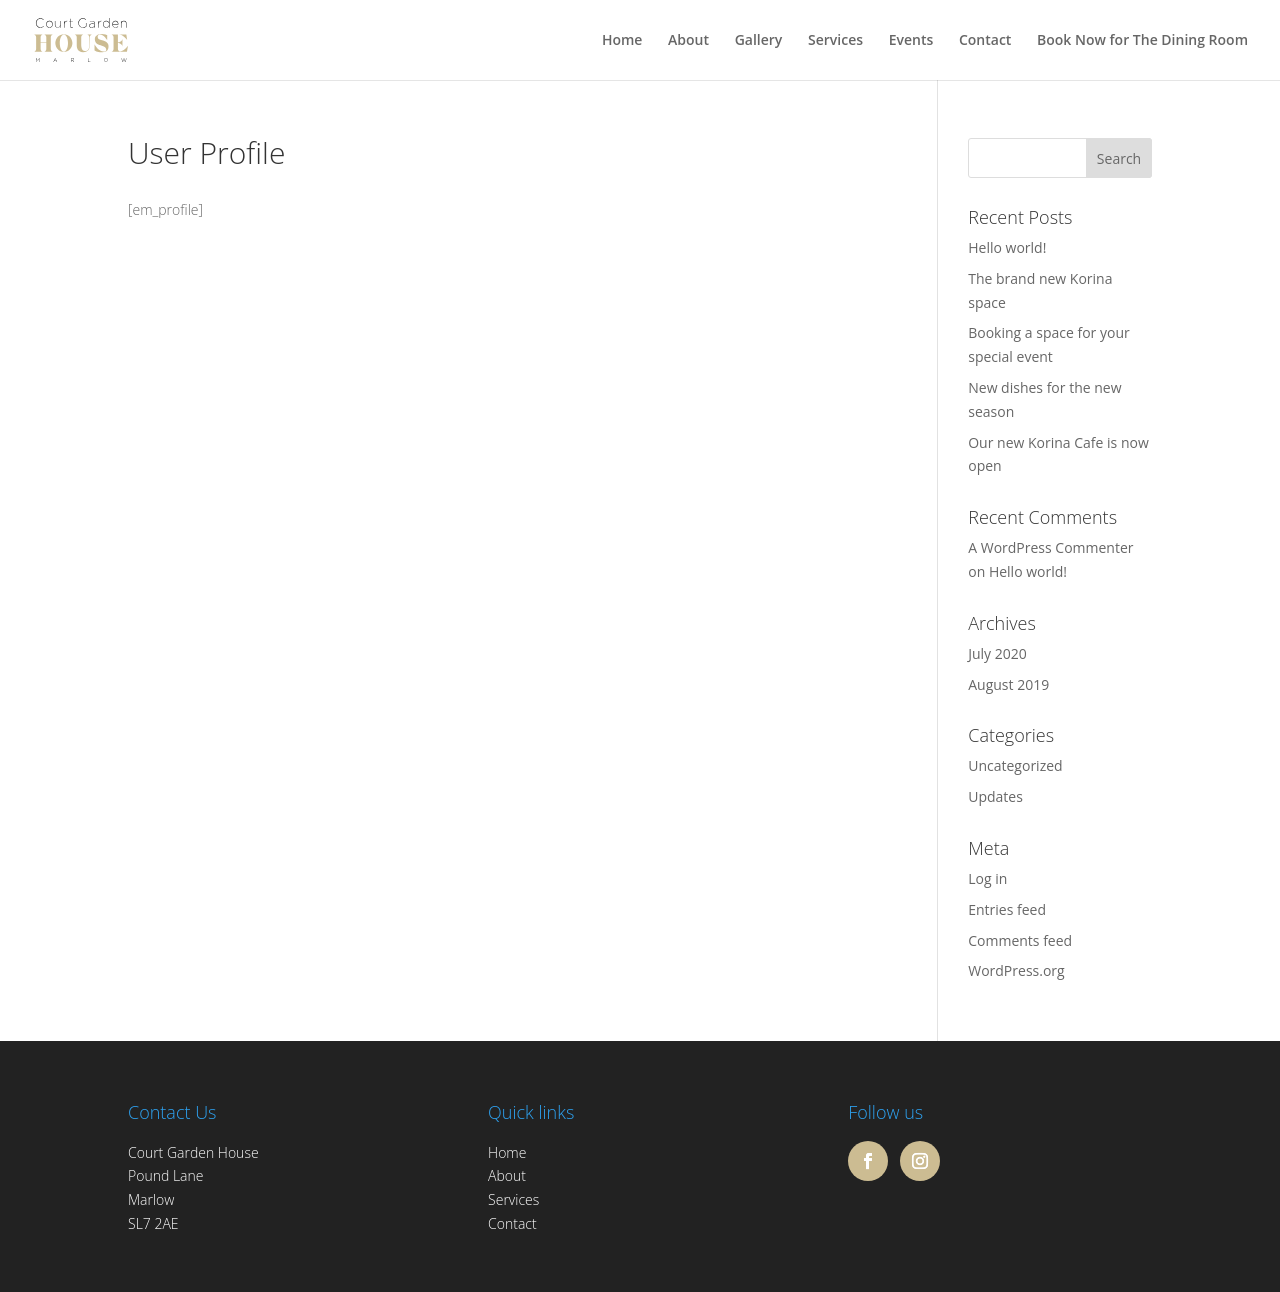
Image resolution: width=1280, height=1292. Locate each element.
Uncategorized (1015, 765)
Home (622, 41)
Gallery (759, 41)
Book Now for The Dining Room (1142, 41)
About (688, 41)
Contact (985, 41)
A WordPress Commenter (1050, 547)
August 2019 (1008, 684)
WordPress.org (1016, 970)
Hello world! (1007, 247)
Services (835, 41)
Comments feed (1020, 940)
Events (911, 41)
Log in (987, 878)
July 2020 (997, 653)
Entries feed (1007, 909)
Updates (995, 796)
